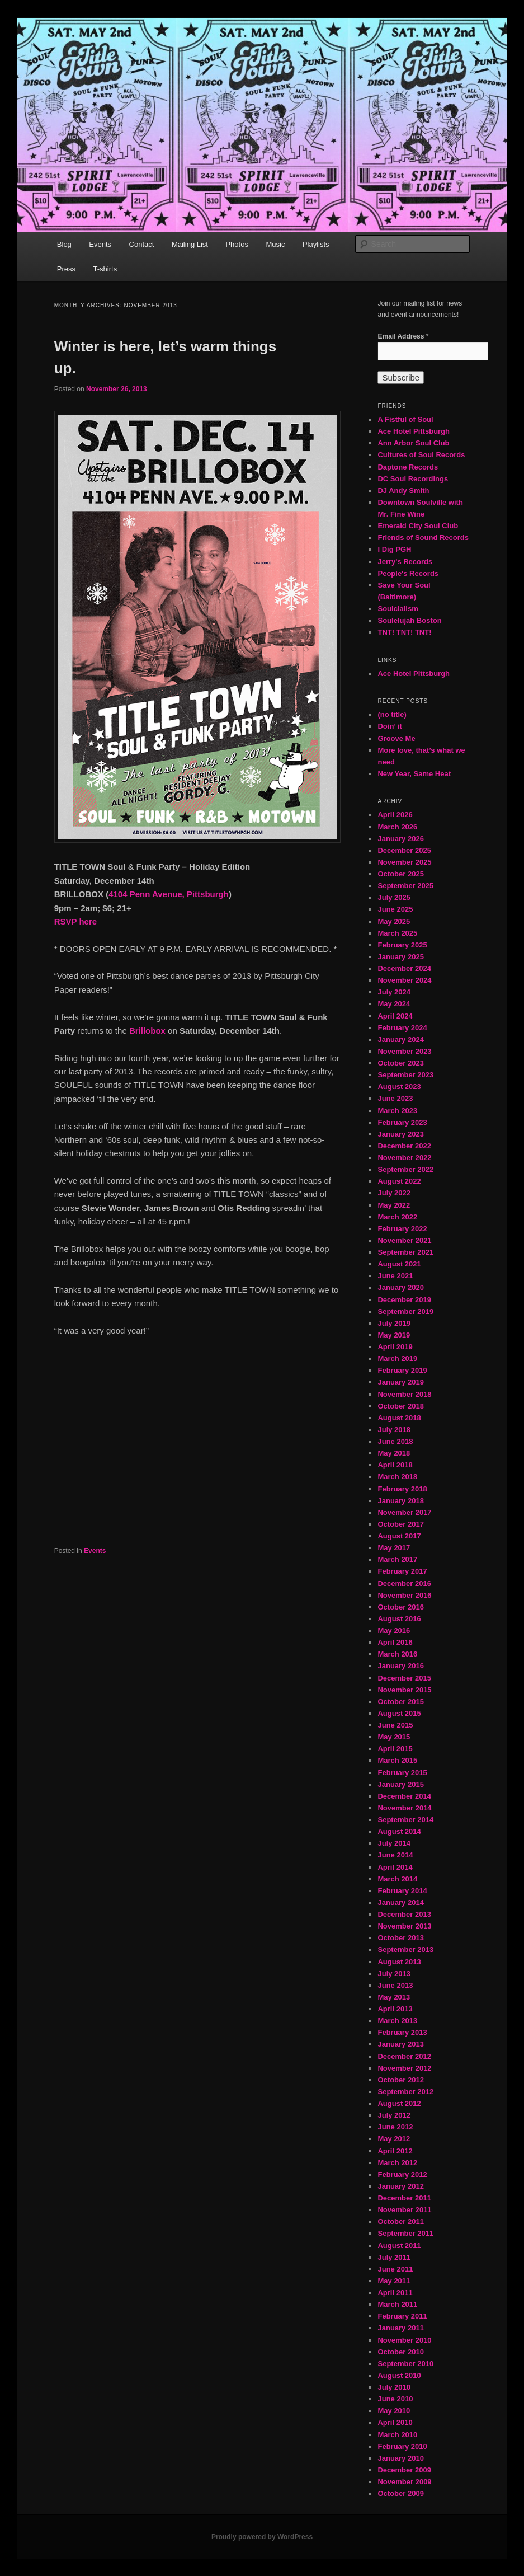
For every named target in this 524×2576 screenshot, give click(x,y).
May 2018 (393, 1453)
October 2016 (400, 1607)
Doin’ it (389, 726)
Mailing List (190, 244)
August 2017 (399, 1536)
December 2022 (404, 1146)
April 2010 (394, 2422)
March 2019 (397, 1358)
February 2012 (402, 2174)
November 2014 (404, 1808)
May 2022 (393, 1205)
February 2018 (402, 1489)
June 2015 (395, 1725)
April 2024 (394, 1016)
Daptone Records (407, 467)
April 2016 (394, 1642)
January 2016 (400, 1666)
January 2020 (400, 1287)
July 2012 (393, 2115)
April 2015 (394, 1748)
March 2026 (397, 827)
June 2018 (395, 1441)
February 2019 (402, 1370)
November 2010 (404, 2340)
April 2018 (394, 1465)
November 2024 (404, 980)
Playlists (316, 244)
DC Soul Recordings (412, 479)
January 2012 (400, 2186)
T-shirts (105, 269)
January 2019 (400, 1382)
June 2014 (395, 1855)
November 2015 (404, 1690)
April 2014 (394, 1867)
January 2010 (400, 2458)
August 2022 (399, 1181)
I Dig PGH (394, 549)
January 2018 (400, 1500)
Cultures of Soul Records (421, 455)
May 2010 (393, 2410)
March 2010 (397, 2434)
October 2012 (400, 2080)
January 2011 (400, 2328)
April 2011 (394, 2292)
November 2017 (404, 1512)
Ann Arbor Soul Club (413, 443)
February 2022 (402, 1228)
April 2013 (394, 2009)
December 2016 (404, 1583)
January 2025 (400, 956)
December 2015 (404, 1678)
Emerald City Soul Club (417, 526)
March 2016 (397, 1654)
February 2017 (402, 1571)
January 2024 (400, 1039)
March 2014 (397, 1879)
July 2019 (393, 1323)
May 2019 (393, 1335)
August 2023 (399, 1086)
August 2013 (399, 1962)
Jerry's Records (404, 561)
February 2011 (402, 2316)
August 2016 (399, 1619)
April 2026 (394, 814)
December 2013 (404, 1914)
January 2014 (400, 1902)
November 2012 (404, 2068)
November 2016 (404, 1595)
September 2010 (405, 2363)
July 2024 (393, 992)
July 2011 (393, 2257)
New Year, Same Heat (414, 773)
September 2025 (405, 885)
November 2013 (404, 1926)
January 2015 (400, 1784)
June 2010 (395, 2399)
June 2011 (395, 2269)
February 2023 (402, 1122)
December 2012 (404, 2056)
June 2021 (395, 1275)
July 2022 (393, 1193)
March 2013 (397, 2020)
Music (275, 244)
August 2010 (399, 2375)
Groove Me (396, 738)
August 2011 (399, 2245)
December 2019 (404, 1300)
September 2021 (405, 1252)
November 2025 (404, 862)
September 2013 (405, 1949)
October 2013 (400, 1938)
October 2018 (400, 1406)
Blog (64, 244)
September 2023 (405, 1075)
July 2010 (393, 2387)
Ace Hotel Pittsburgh (413, 431)
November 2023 (404, 1051)
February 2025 (402, 945)
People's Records (407, 573)
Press (66, 269)
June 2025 (395, 909)
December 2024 (404, 968)
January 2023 (400, 1134)
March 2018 (397, 1476)
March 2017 (397, 1559)
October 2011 (400, 2221)
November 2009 (404, 2482)
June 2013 (395, 1985)
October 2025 (400, 874)
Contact (141, 244)
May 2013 (393, 1997)
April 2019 (394, 1347)
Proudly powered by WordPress (262, 2537)
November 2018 (404, 1394)
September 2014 (405, 1819)
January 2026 (400, 838)
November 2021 (404, 1240)
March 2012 (397, 2163)
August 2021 (399, 1264)
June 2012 (395, 2127)
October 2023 (400, 1063)
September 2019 (405, 1311)
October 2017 (400, 1524)
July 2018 (393, 1429)
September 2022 (405, 1169)
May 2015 (393, 1737)
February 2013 (402, 2032)
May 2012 (393, 2138)
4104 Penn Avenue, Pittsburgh (168, 894)
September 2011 (405, 2233)
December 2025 (404, 850)
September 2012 (405, 2091)
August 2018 (399, 1418)
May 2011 (393, 2281)
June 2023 (395, 1098)
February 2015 (402, 1772)
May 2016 (393, 1630)
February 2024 (402, 1028)
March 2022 (397, 1217)
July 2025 (393, 897)
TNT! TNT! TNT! (404, 632)
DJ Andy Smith (403, 490)
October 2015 (400, 1701)
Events (100, 244)
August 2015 (399, 1713)
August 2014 (399, 1831)
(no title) (391, 714)
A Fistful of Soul (405, 419)
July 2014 (393, 1843)
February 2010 (402, 2446)
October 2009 (400, 2493)
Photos (236, 244)
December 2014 (404, 1796)
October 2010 (400, 2352)
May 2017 (393, 1547)
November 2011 (404, 2210)
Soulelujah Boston (409, 620)
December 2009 (404, 2470)
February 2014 (402, 1891)
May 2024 (393, 1004)
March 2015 (397, 1760)
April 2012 (394, 2151)
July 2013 (393, 1973)
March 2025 (397, 933)
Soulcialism (397, 608)
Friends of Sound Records (423, 537)
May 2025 (393, 921)
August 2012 (399, 2103)
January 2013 (400, 2044)
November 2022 (404, 1157)
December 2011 (404, 2198)
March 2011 (397, 2304)
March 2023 (397, 1110)
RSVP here (77, 921)
